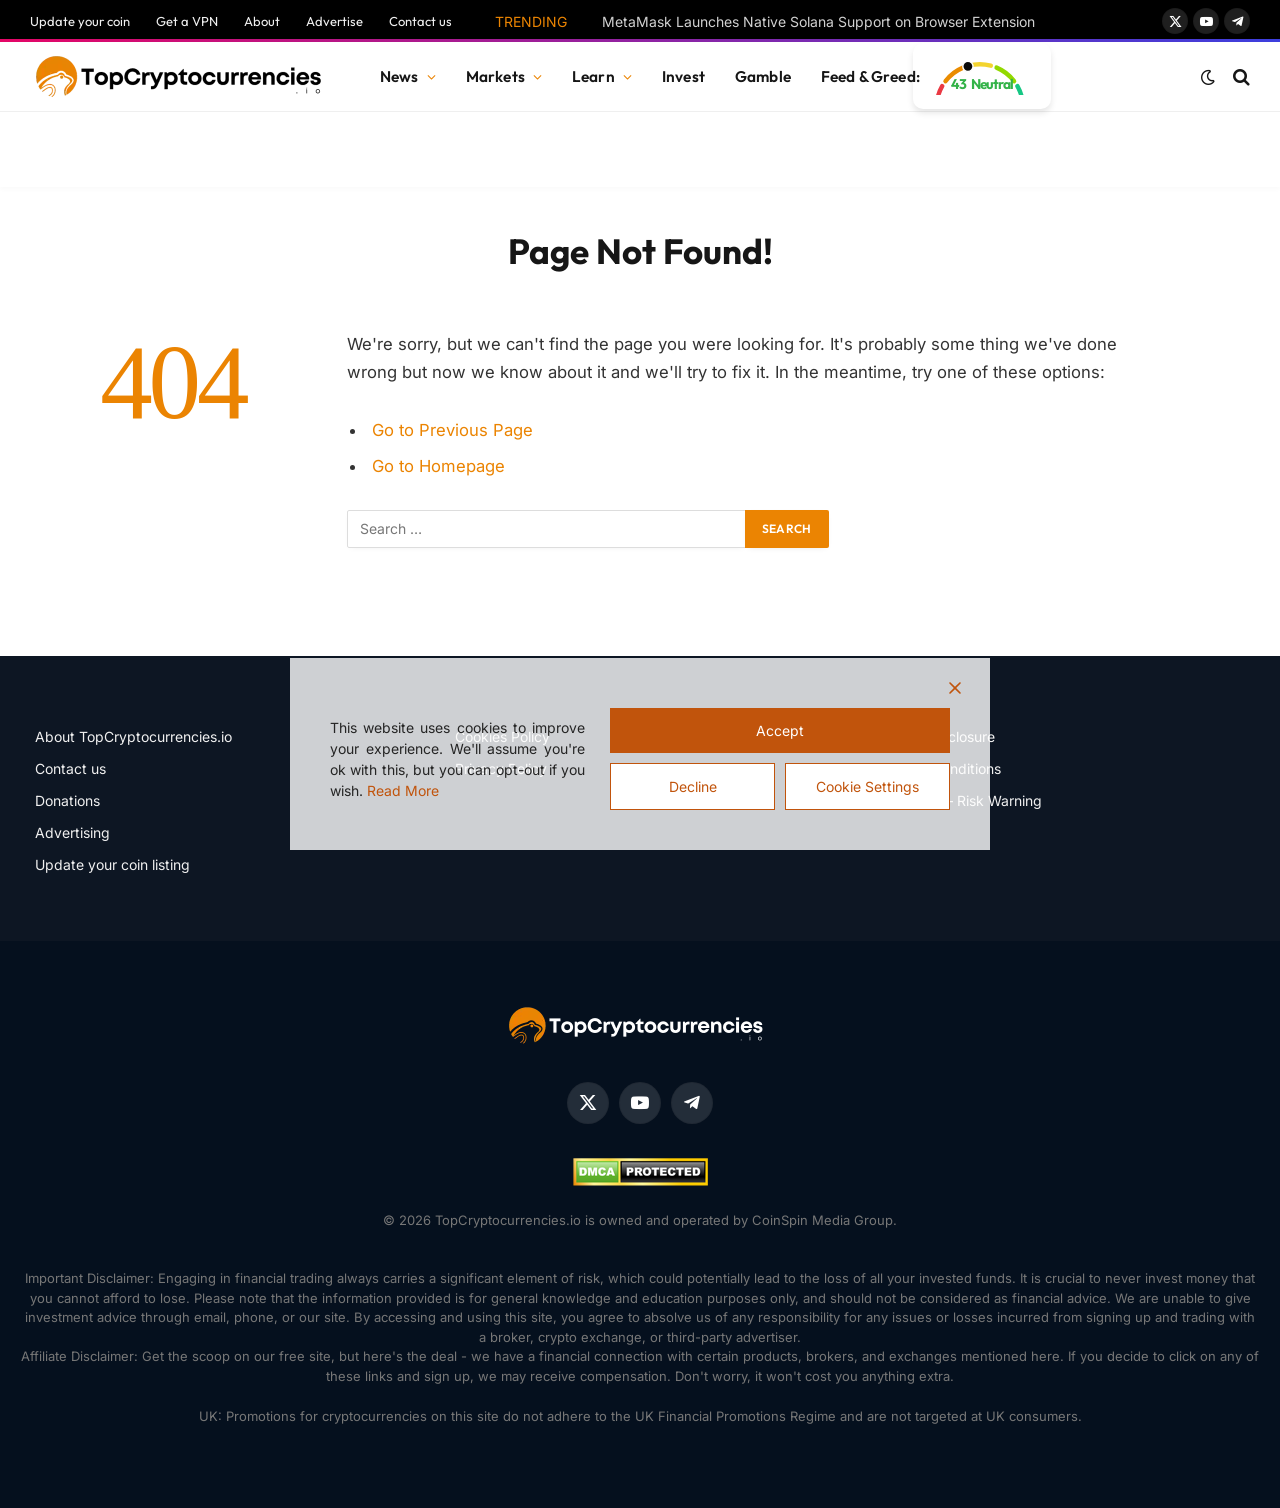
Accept (780, 730)
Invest (683, 76)
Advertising (72, 832)
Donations (67, 800)
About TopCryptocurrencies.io (133, 736)
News (399, 76)
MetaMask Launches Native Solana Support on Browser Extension (818, 21)
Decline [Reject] (693, 786)
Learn (593, 76)
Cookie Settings (867, 786)
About (262, 21)
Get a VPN (187, 21)
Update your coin (80, 21)
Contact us (420, 21)
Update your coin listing (112, 864)
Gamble (763, 76)
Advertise (334, 21)
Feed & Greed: (870, 76)
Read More (403, 790)
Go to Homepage (438, 466)
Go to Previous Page (452, 430)
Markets (495, 76)
